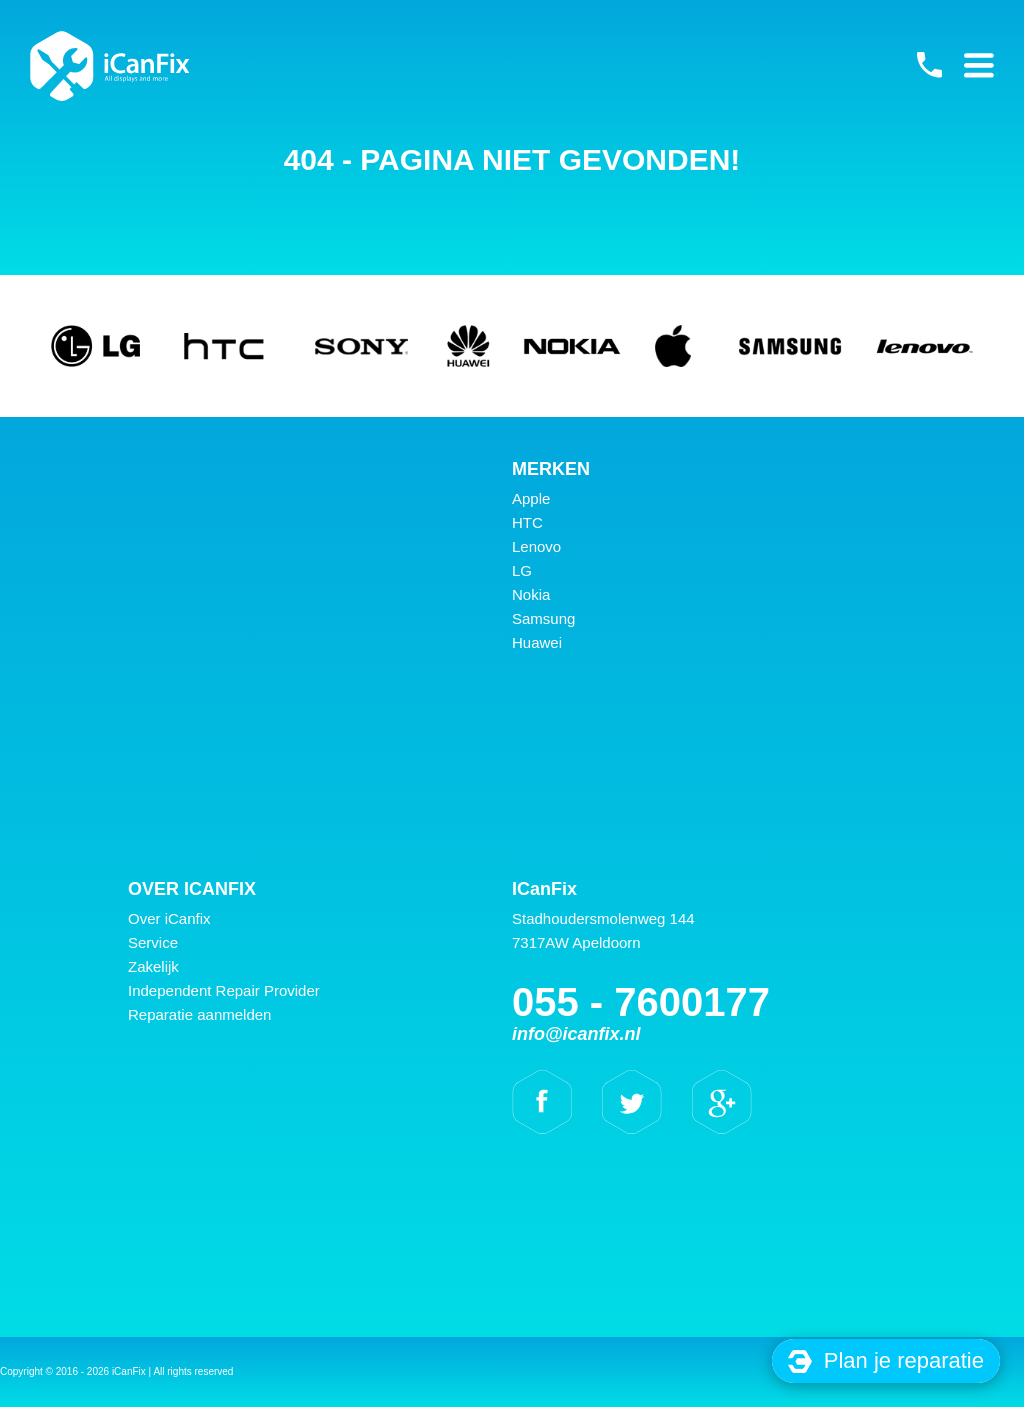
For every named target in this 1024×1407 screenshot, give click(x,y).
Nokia (531, 594)
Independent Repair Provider (224, 990)
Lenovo (536, 546)
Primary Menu (979, 65)
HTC (527, 522)
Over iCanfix (169, 918)
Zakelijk (153, 966)
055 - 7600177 (929, 65)
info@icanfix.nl (576, 1034)
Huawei (537, 642)
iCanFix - (110, 66)
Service (153, 942)
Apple (531, 498)
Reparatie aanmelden (199, 1014)
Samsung (543, 618)
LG (522, 570)
